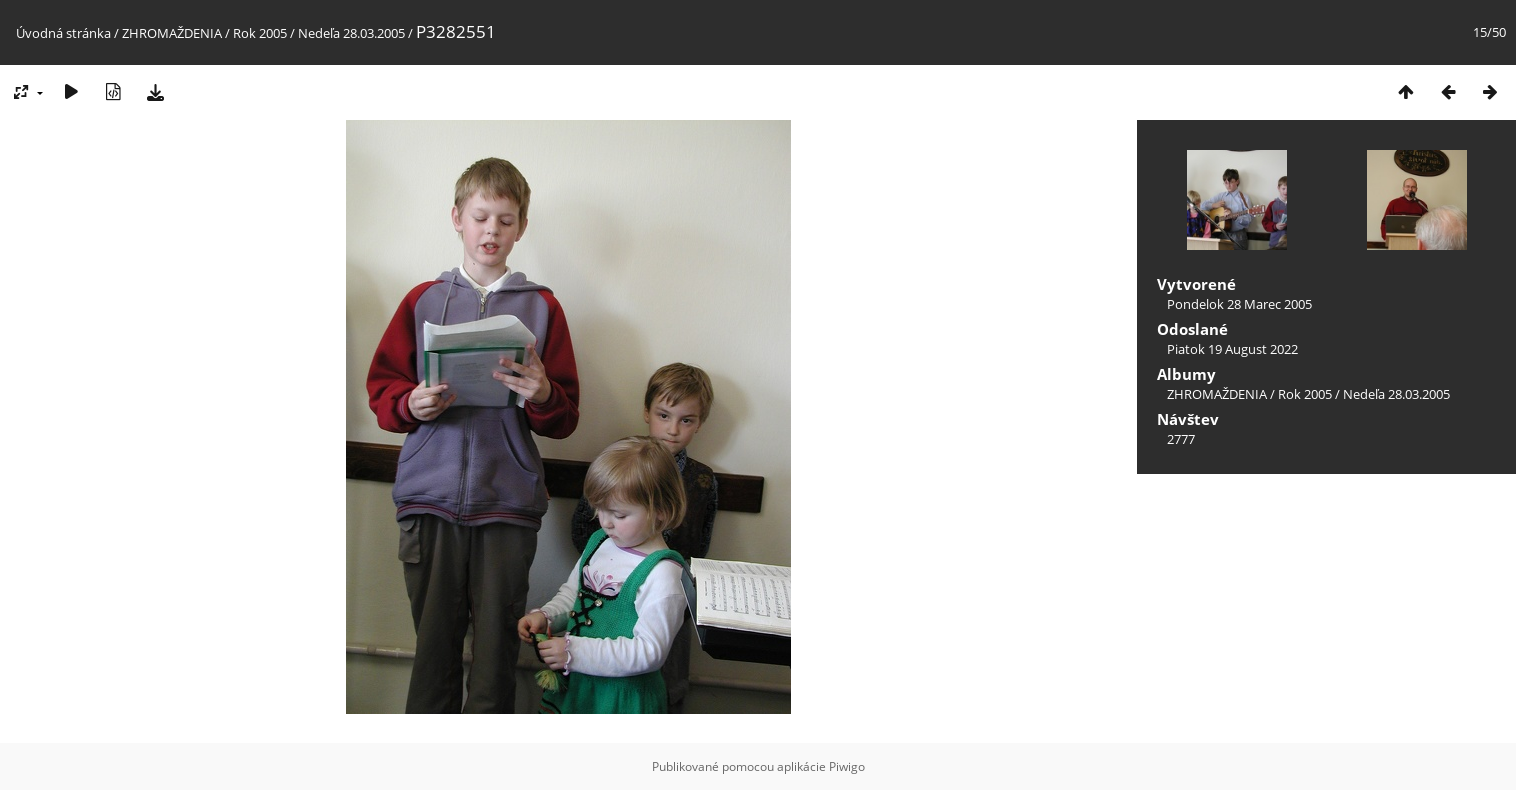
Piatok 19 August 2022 (1232, 349)
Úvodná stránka (63, 33)
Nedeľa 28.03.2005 (351, 33)
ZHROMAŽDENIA (172, 33)
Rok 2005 (260, 33)
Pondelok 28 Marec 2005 (1239, 304)
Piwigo (847, 766)
